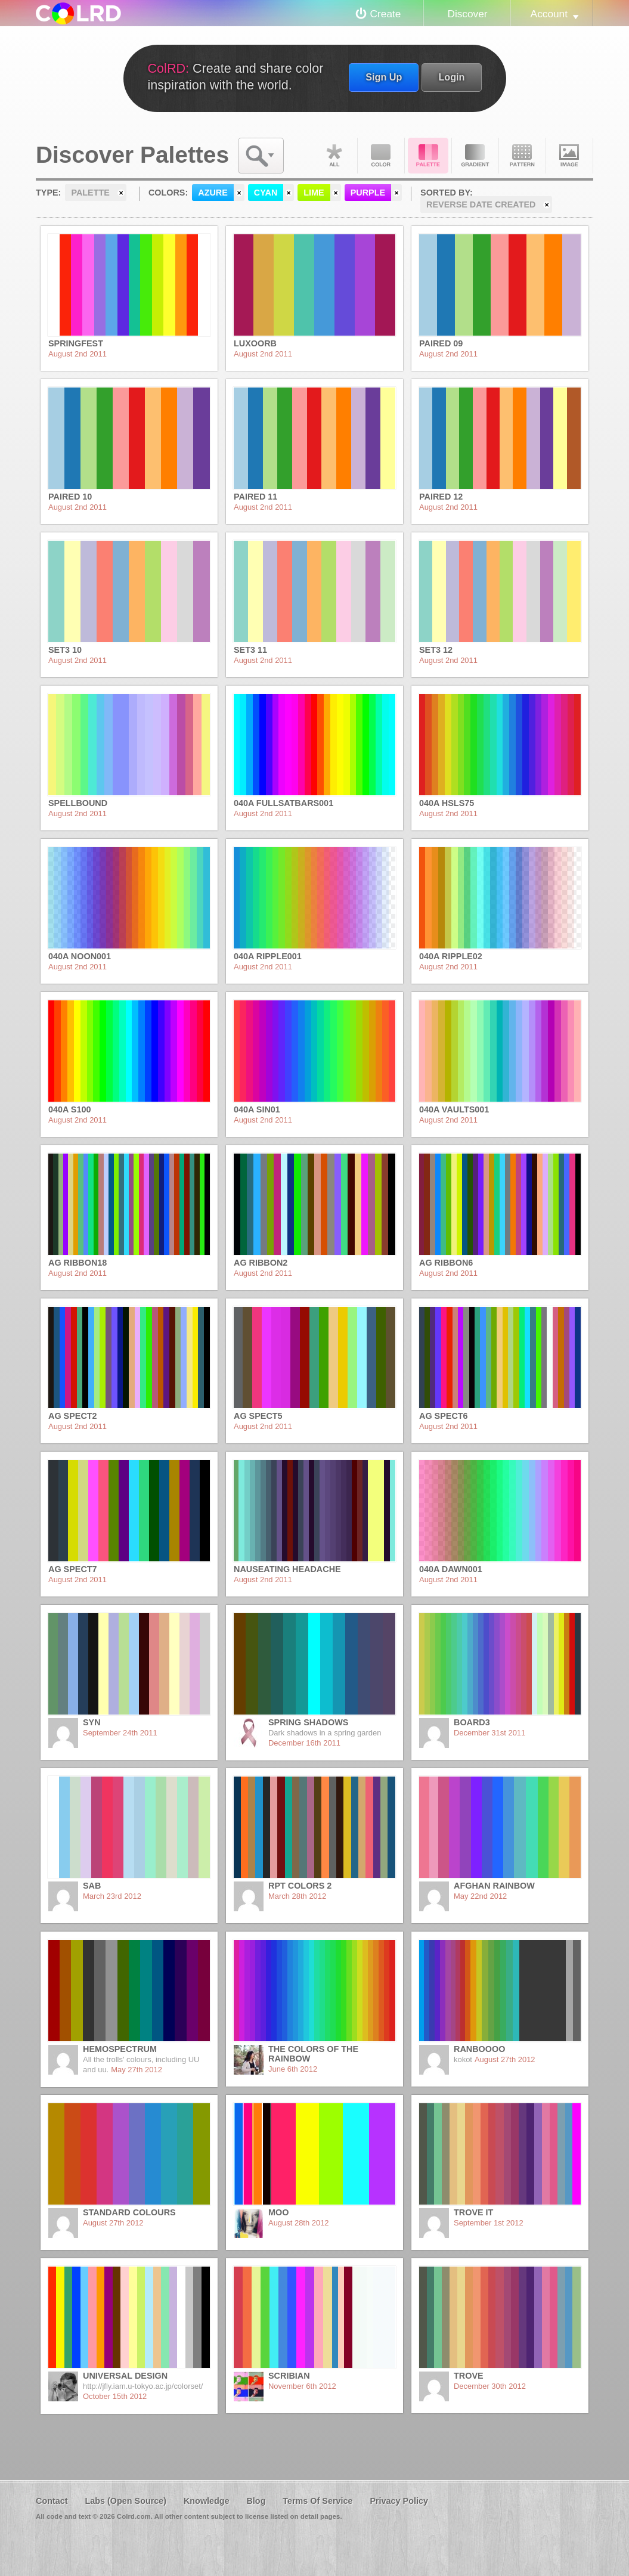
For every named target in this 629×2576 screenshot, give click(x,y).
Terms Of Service (317, 2501)
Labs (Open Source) (125, 2501)
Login (451, 77)
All (334, 155)
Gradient (475, 155)
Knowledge (207, 2501)
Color (381, 155)
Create (385, 14)
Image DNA (569, 155)
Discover (467, 14)
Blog (255, 2501)
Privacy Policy (399, 2501)
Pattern (522, 155)
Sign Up (383, 77)
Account (549, 14)
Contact (52, 2501)
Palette (428, 155)
